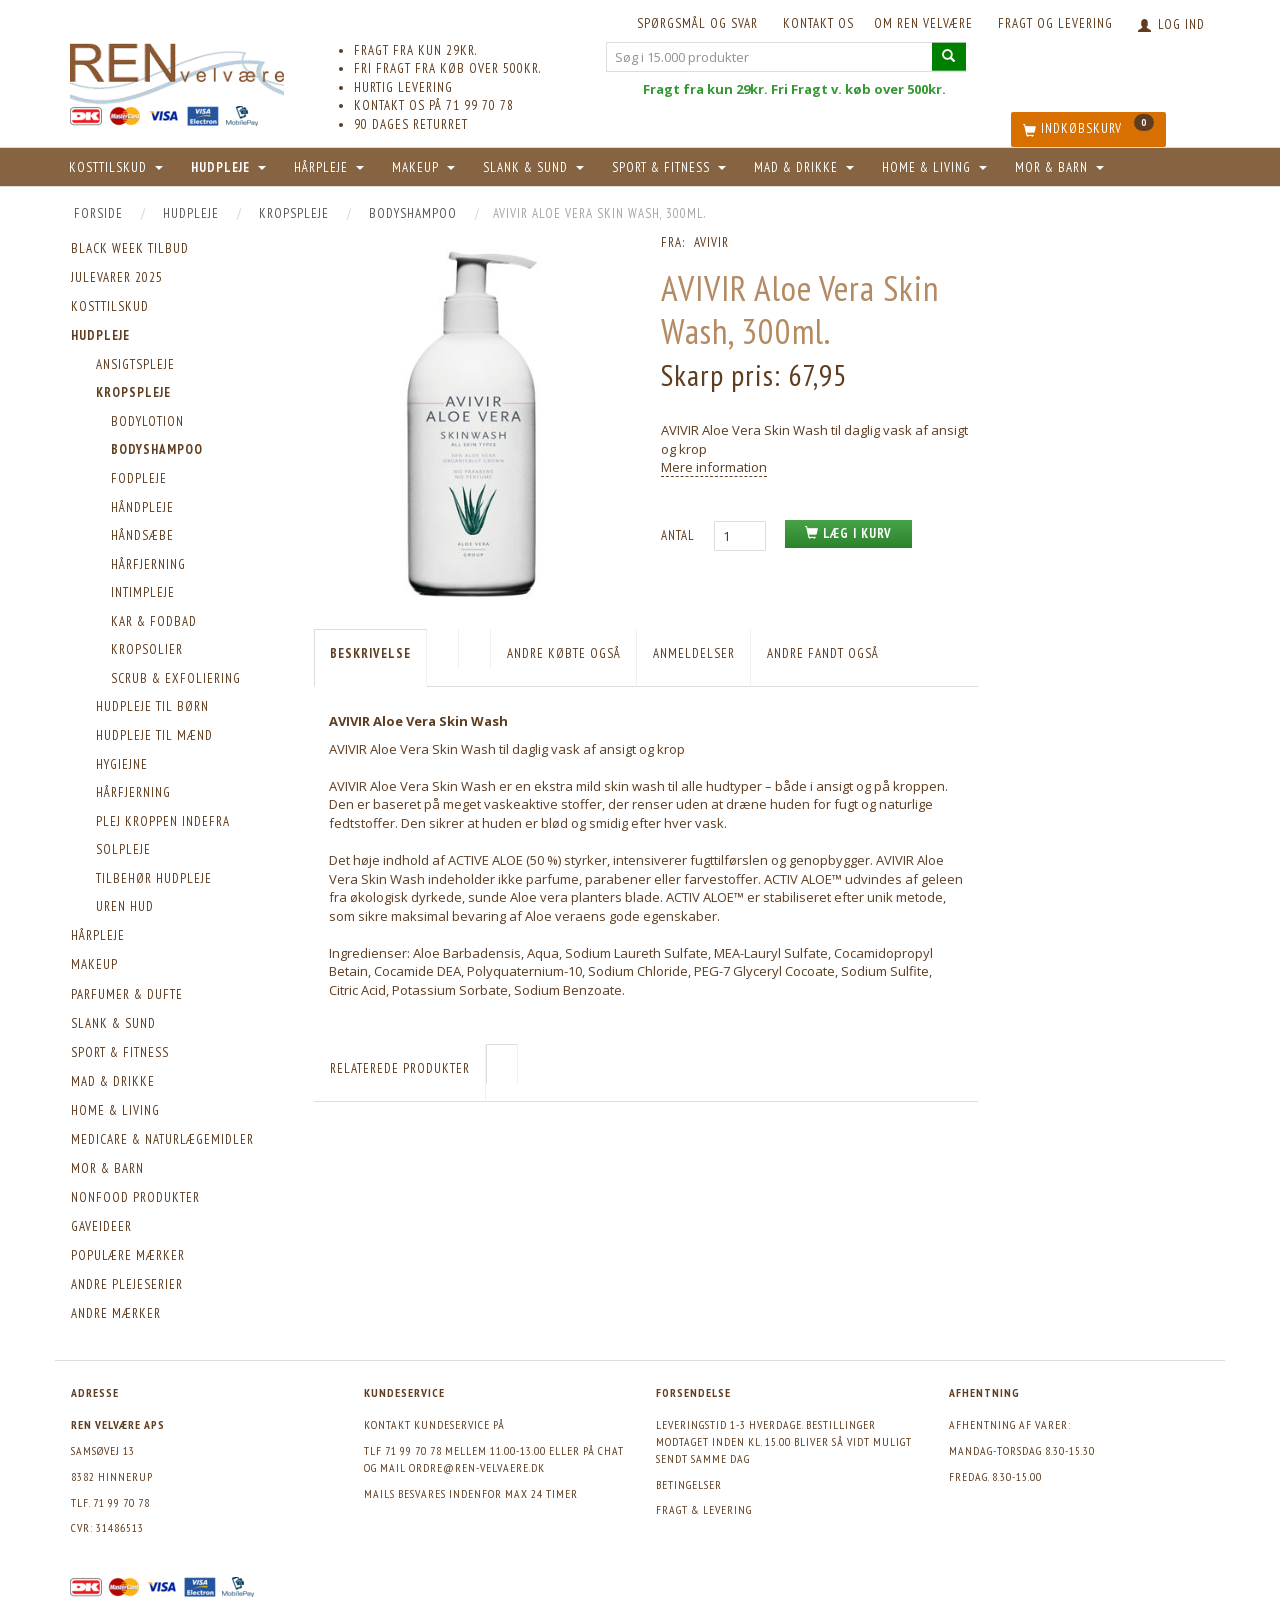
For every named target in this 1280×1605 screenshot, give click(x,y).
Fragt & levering (704, 1509)
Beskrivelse (370, 653)
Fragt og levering (1055, 23)
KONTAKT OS (818, 23)
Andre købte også (564, 653)
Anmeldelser (694, 653)
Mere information (714, 467)
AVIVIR (711, 242)
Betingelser (689, 1484)
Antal (680, 535)
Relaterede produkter (400, 1068)
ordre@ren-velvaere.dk (477, 1467)
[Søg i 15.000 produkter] (949, 56)
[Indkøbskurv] (1088, 129)
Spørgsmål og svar (697, 23)
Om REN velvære (923, 23)
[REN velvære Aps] (177, 69)
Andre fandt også (823, 653)
